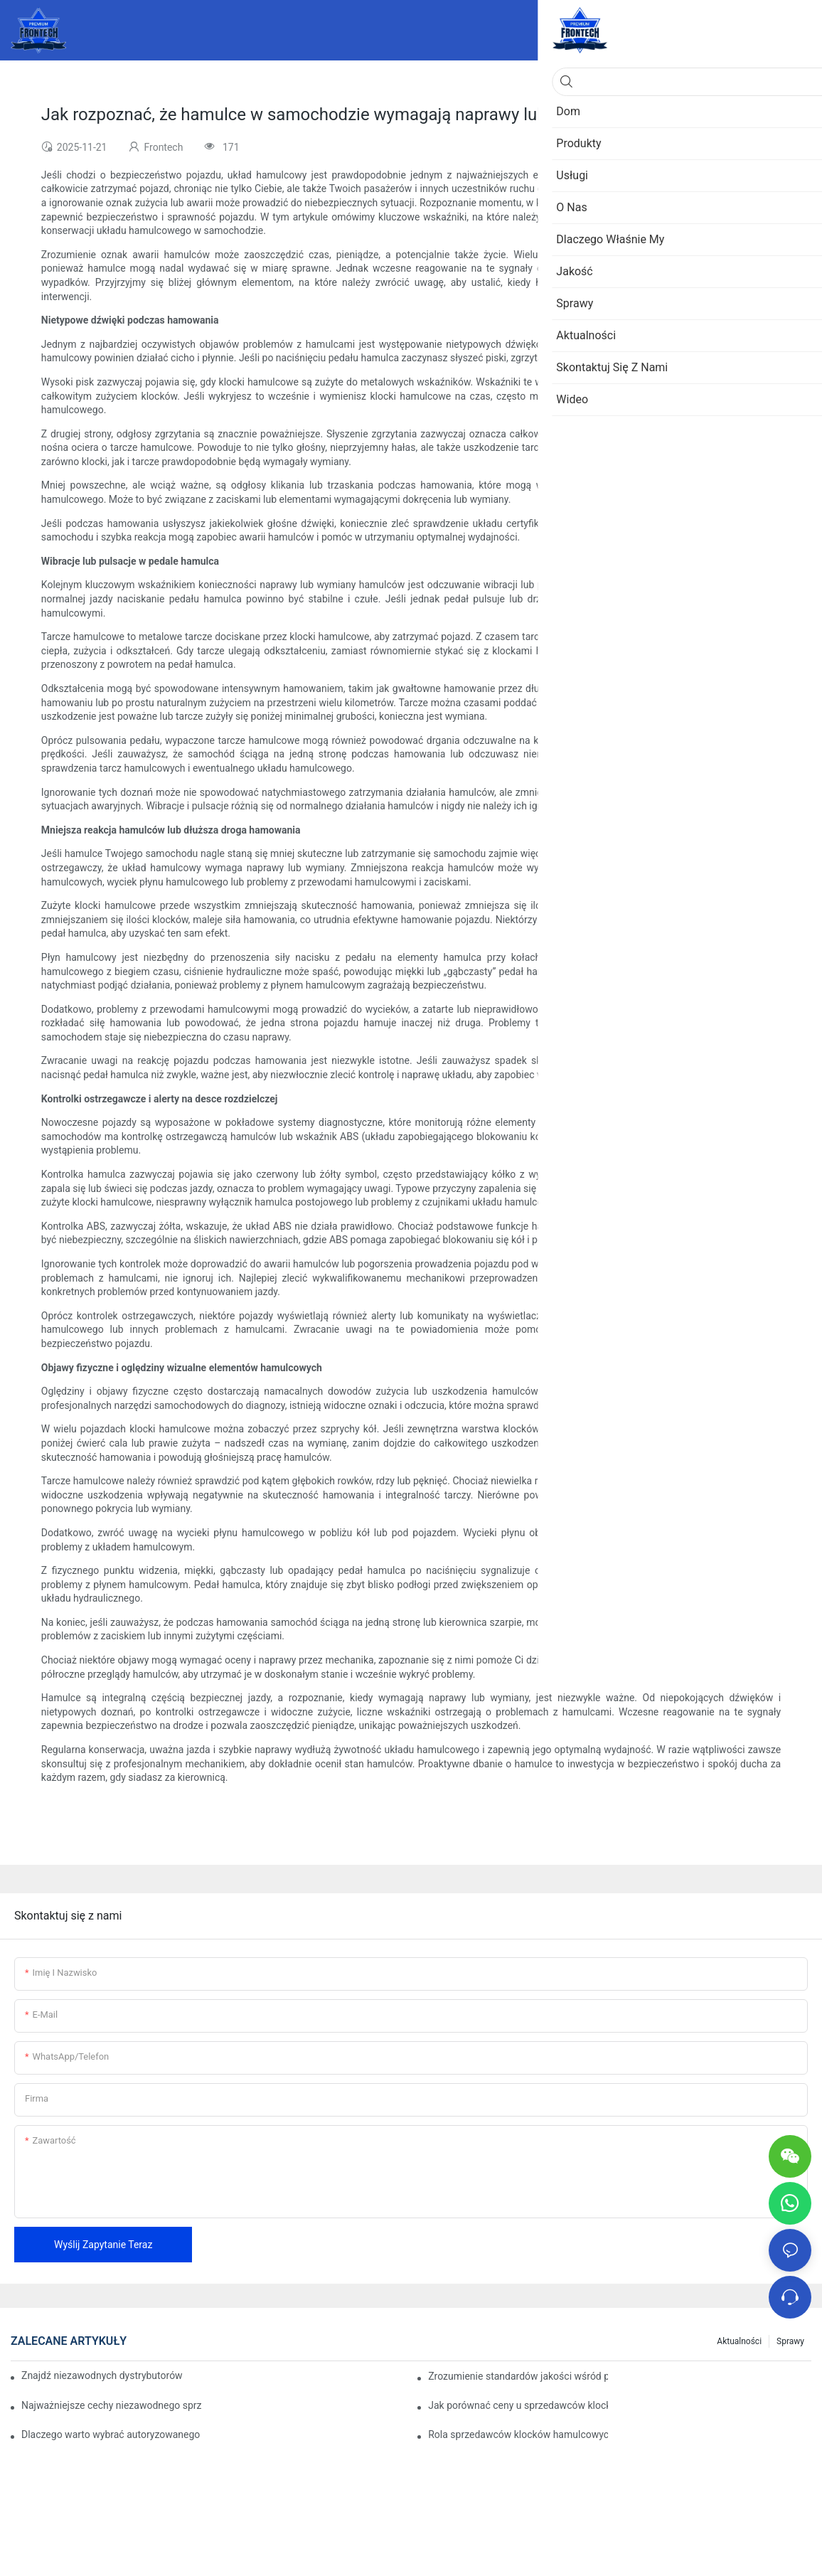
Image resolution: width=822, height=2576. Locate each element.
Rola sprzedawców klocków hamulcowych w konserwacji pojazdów (518, 2434)
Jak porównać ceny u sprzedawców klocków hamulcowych (518, 2405)
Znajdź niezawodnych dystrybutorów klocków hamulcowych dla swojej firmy (102, 2375)
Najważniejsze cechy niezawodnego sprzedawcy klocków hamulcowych (111, 2405)
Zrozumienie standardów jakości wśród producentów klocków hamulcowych (518, 2376)
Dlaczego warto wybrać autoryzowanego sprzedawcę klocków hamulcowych (111, 2434)
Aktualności (739, 2341)
